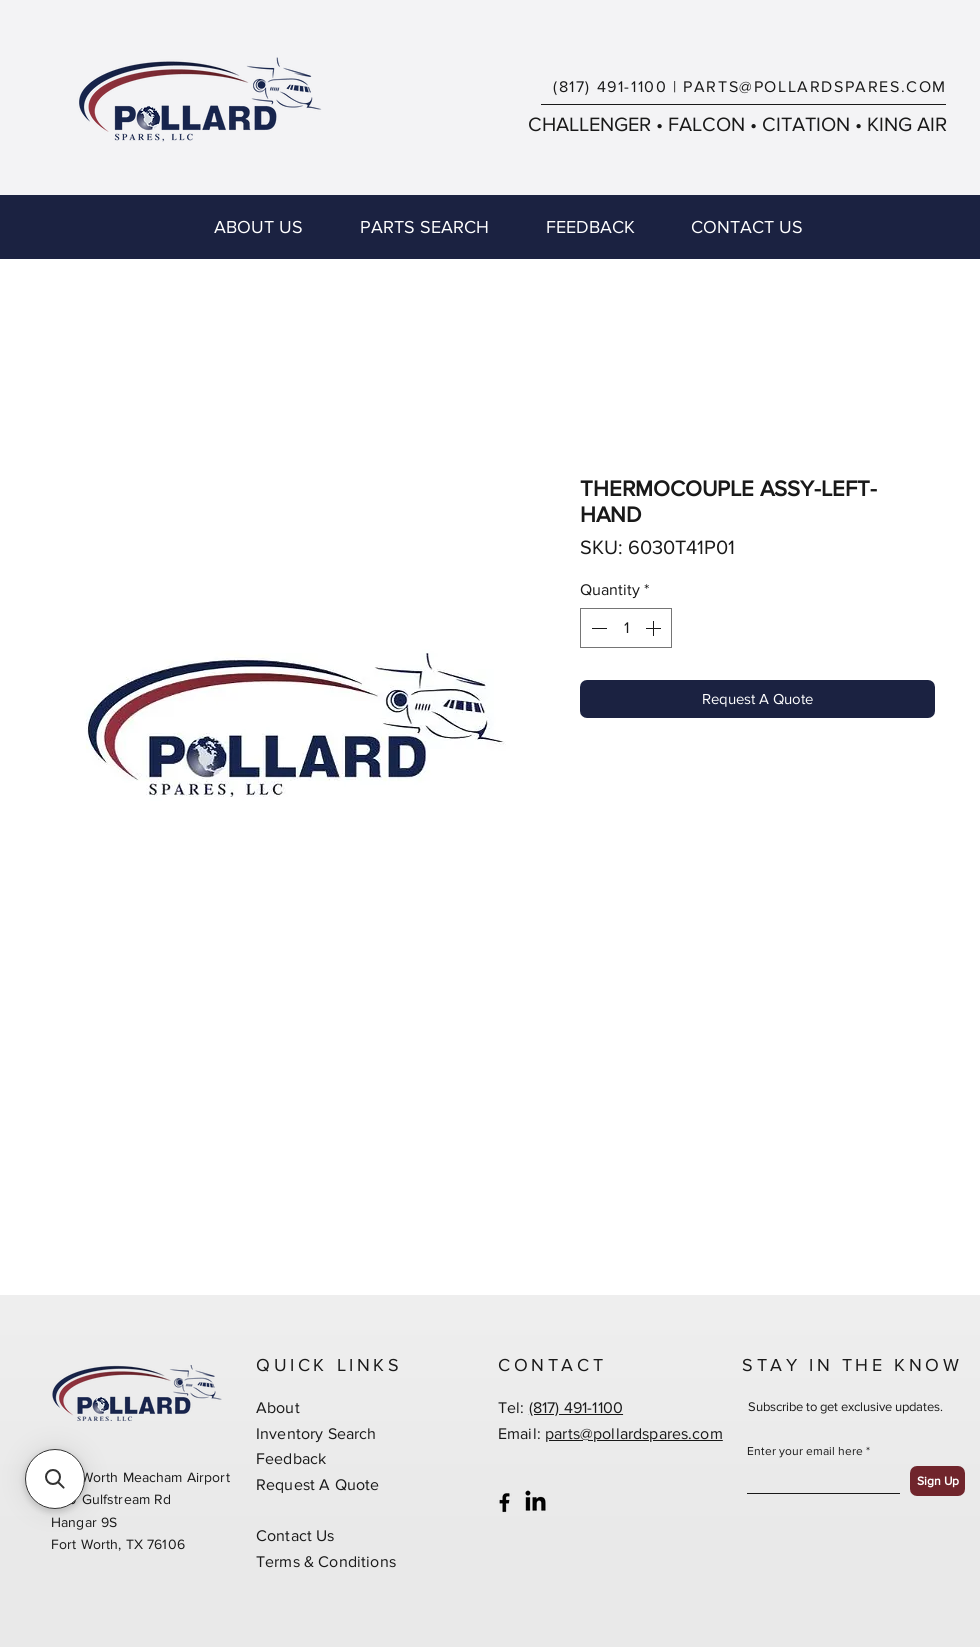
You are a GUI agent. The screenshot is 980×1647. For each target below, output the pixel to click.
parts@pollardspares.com (634, 1433)
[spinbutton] (626, 628)
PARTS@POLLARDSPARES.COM (815, 86)
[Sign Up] (937, 1481)
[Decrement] (597, 628)
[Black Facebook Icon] (504, 1502)
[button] (55, 1479)
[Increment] (655, 628)
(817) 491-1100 (610, 86)
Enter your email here (805, 1451)
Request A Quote (317, 1484)
